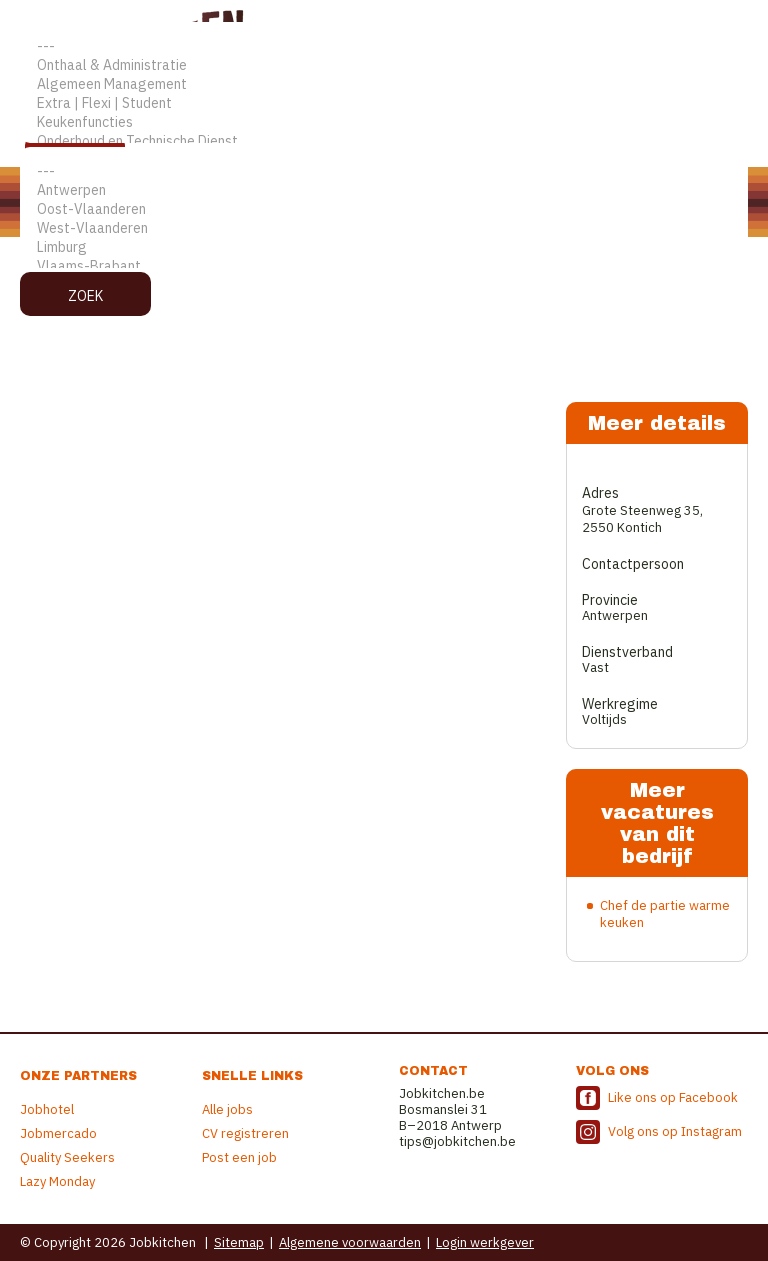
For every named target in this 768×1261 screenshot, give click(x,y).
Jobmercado (58, 1133)
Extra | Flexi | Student (384, 103)
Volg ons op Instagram (675, 1131)
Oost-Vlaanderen (384, 209)
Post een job (239, 1157)
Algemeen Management (384, 84)
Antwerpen (384, 190)
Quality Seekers (67, 1157)
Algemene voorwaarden (350, 1242)
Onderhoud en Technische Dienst (384, 141)
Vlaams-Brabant (384, 266)
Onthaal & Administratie (384, 65)
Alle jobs (227, 1109)
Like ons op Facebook (673, 1097)
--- (384, 46)
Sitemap (239, 1242)
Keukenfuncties (384, 122)
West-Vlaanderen (384, 228)
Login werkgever (485, 1242)
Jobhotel (47, 1109)
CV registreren (245, 1133)
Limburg (384, 247)
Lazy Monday (57, 1181)
